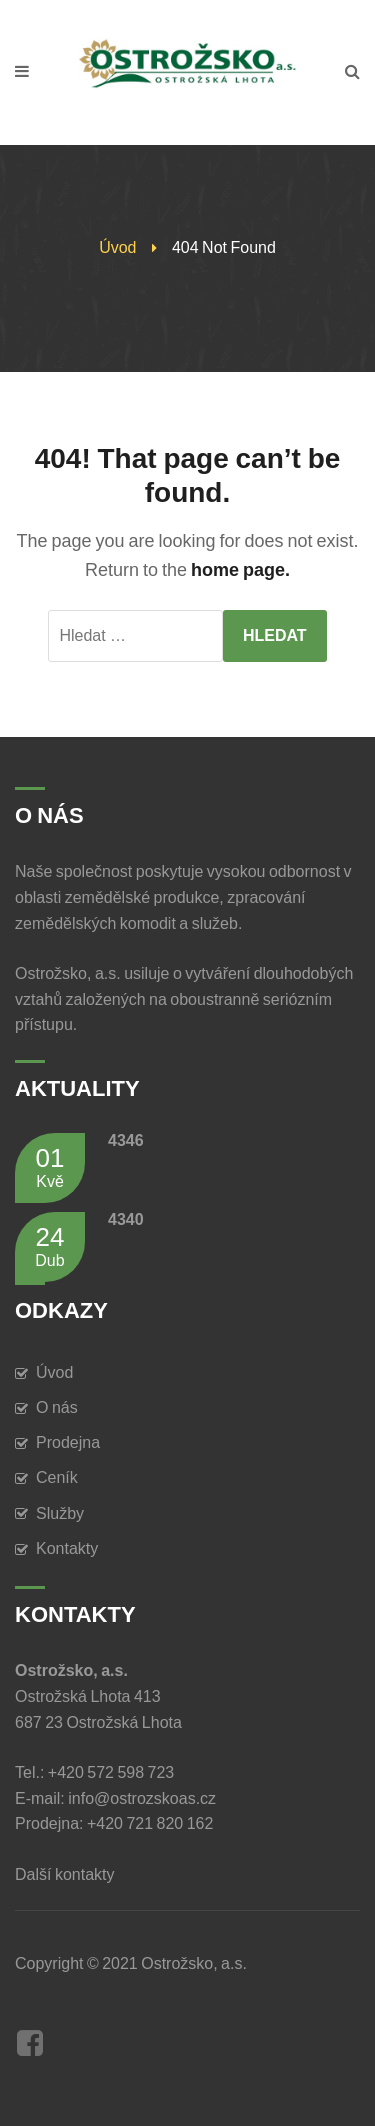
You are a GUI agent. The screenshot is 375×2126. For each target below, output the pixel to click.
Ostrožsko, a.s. (194, 1963)
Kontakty (67, 1548)
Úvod (117, 247)
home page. (240, 570)
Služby (60, 1513)
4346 (126, 1140)
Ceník (57, 1477)
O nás (57, 1407)
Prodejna (68, 1442)
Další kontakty (68, 1874)
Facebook (30, 2043)
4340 (126, 1219)
